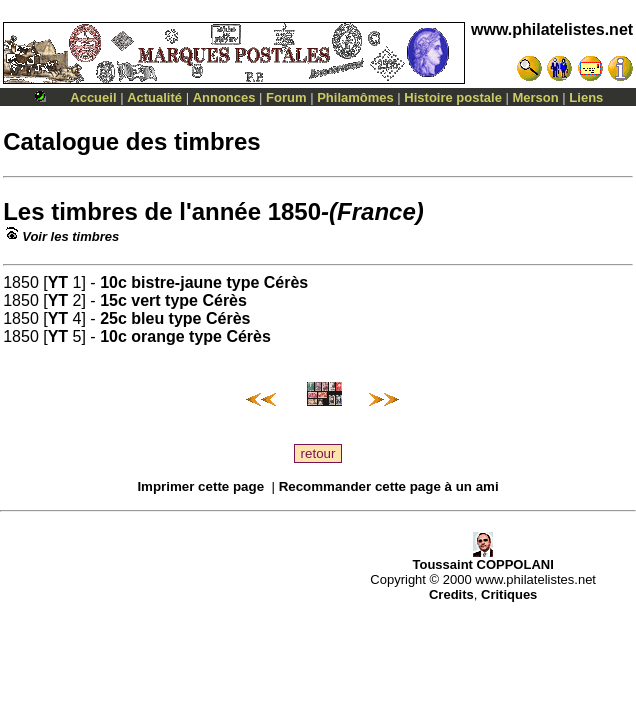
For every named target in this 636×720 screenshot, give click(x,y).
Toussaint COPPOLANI (482, 558)
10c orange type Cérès (185, 336)
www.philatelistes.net (552, 29)
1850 (294, 211)
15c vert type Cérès (173, 300)
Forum (286, 97)
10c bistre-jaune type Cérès (204, 282)
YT (58, 282)
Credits (451, 594)
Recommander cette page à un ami (389, 486)
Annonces (224, 97)
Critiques (509, 594)
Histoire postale (453, 97)
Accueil (93, 97)
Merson (536, 97)
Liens (586, 97)
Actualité (154, 97)
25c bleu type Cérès (175, 318)
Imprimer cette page (200, 486)
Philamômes (355, 97)
